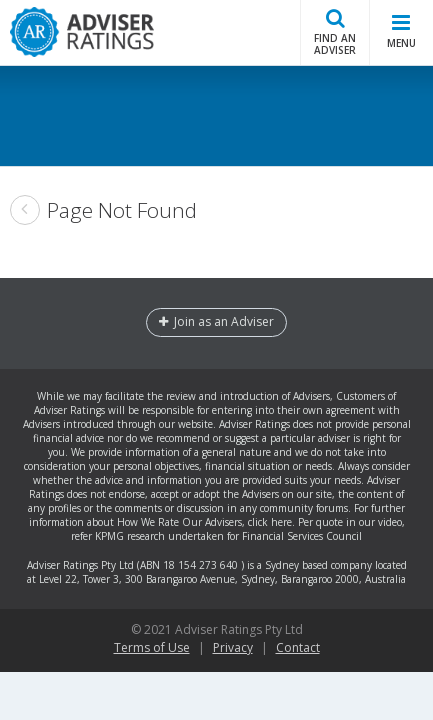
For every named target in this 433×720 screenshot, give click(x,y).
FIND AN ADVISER (335, 31)
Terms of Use (152, 647)
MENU (401, 30)
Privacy (233, 647)
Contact (298, 647)
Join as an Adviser (216, 321)
